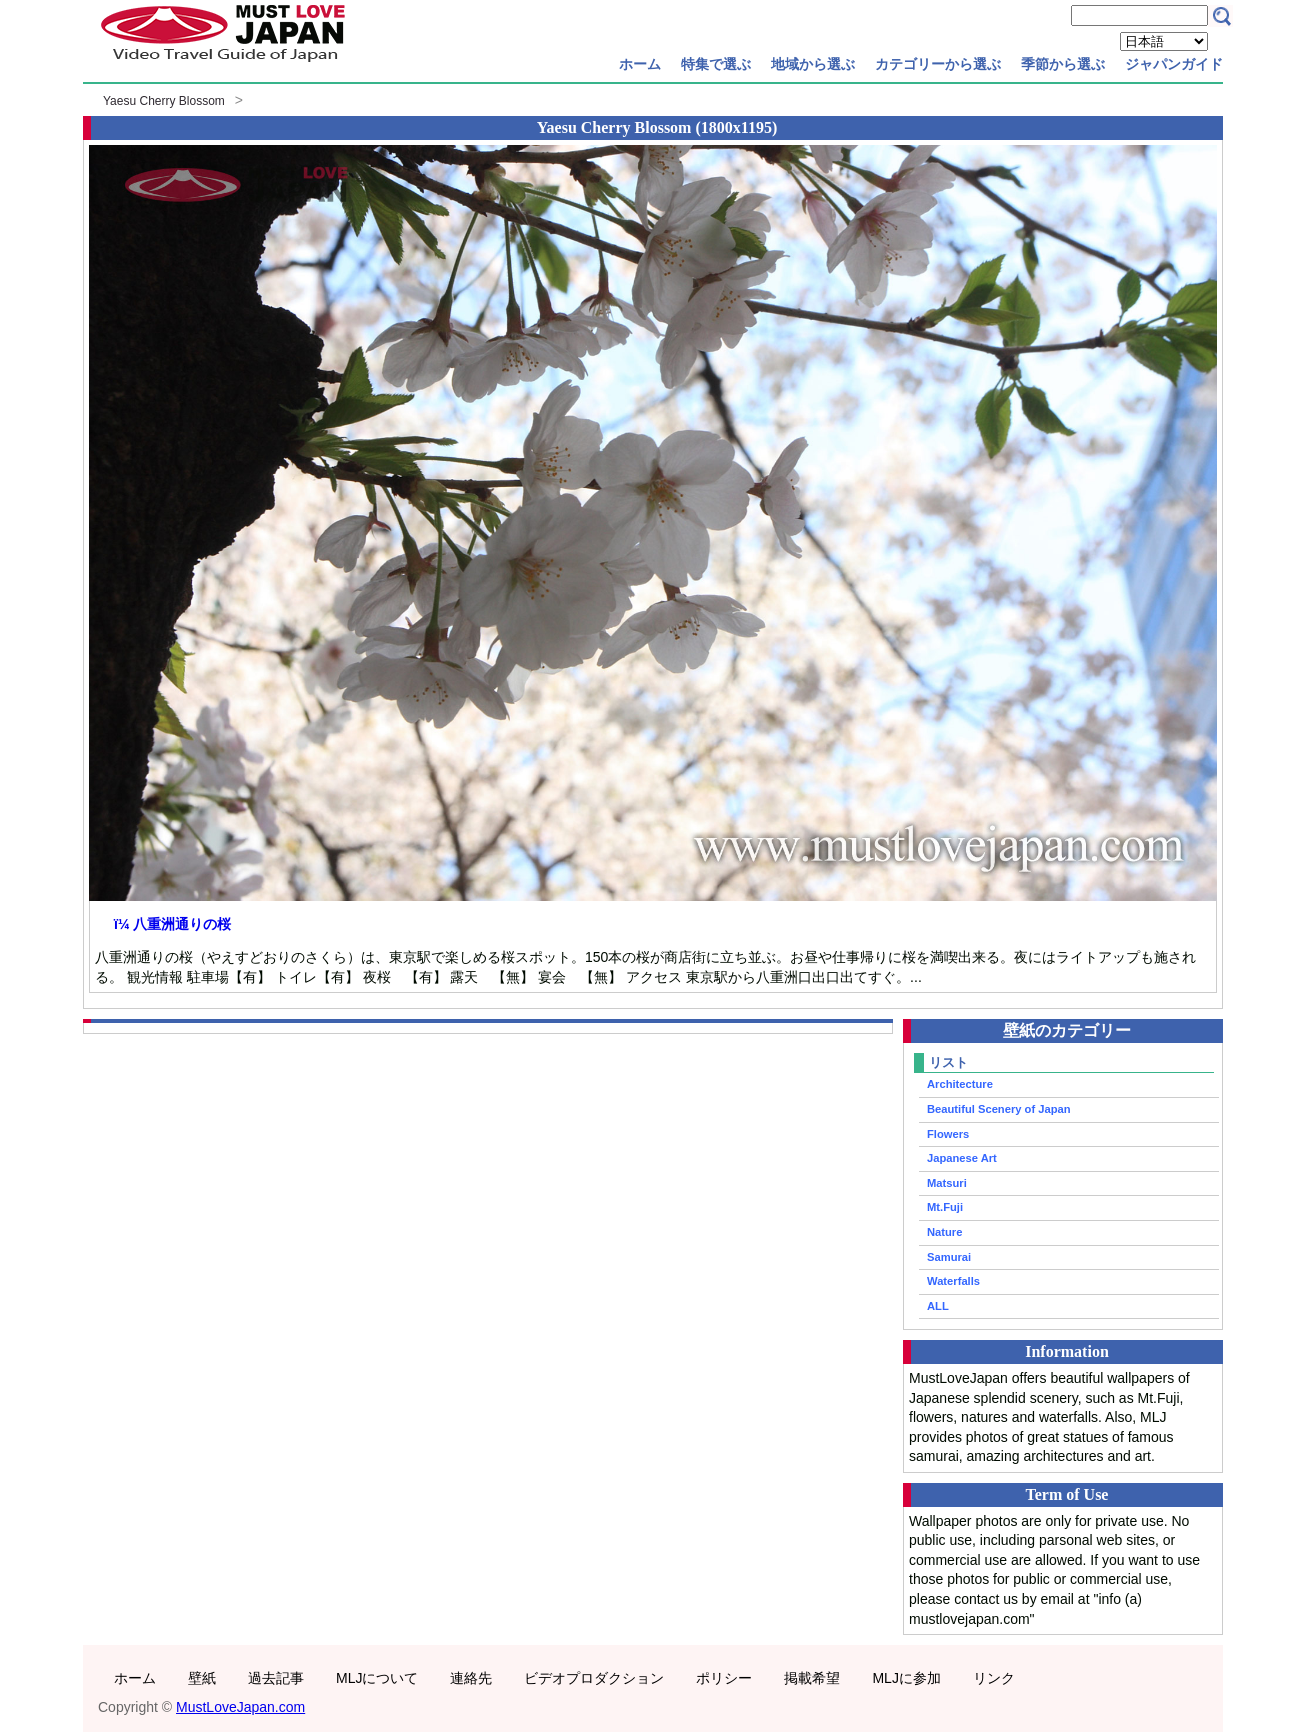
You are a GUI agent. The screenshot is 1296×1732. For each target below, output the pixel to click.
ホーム (640, 64)
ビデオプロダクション (594, 1678)
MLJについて (377, 1678)
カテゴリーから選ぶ (938, 64)
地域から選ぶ (813, 64)
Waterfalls (953, 1281)
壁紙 (202, 1678)
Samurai (949, 1257)
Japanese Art (962, 1158)
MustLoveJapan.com (240, 1707)
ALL (938, 1306)
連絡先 (471, 1678)
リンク (994, 1678)
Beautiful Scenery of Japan (999, 1109)
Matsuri (947, 1183)
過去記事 (276, 1678)
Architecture (960, 1084)
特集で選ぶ (716, 64)
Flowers (948, 1134)
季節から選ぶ (1063, 64)
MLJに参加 (906, 1678)
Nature (944, 1232)
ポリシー (724, 1678)
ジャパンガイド (1174, 64)
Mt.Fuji (945, 1207)
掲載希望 (812, 1678)
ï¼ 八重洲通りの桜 (172, 924)
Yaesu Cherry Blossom (164, 101)
